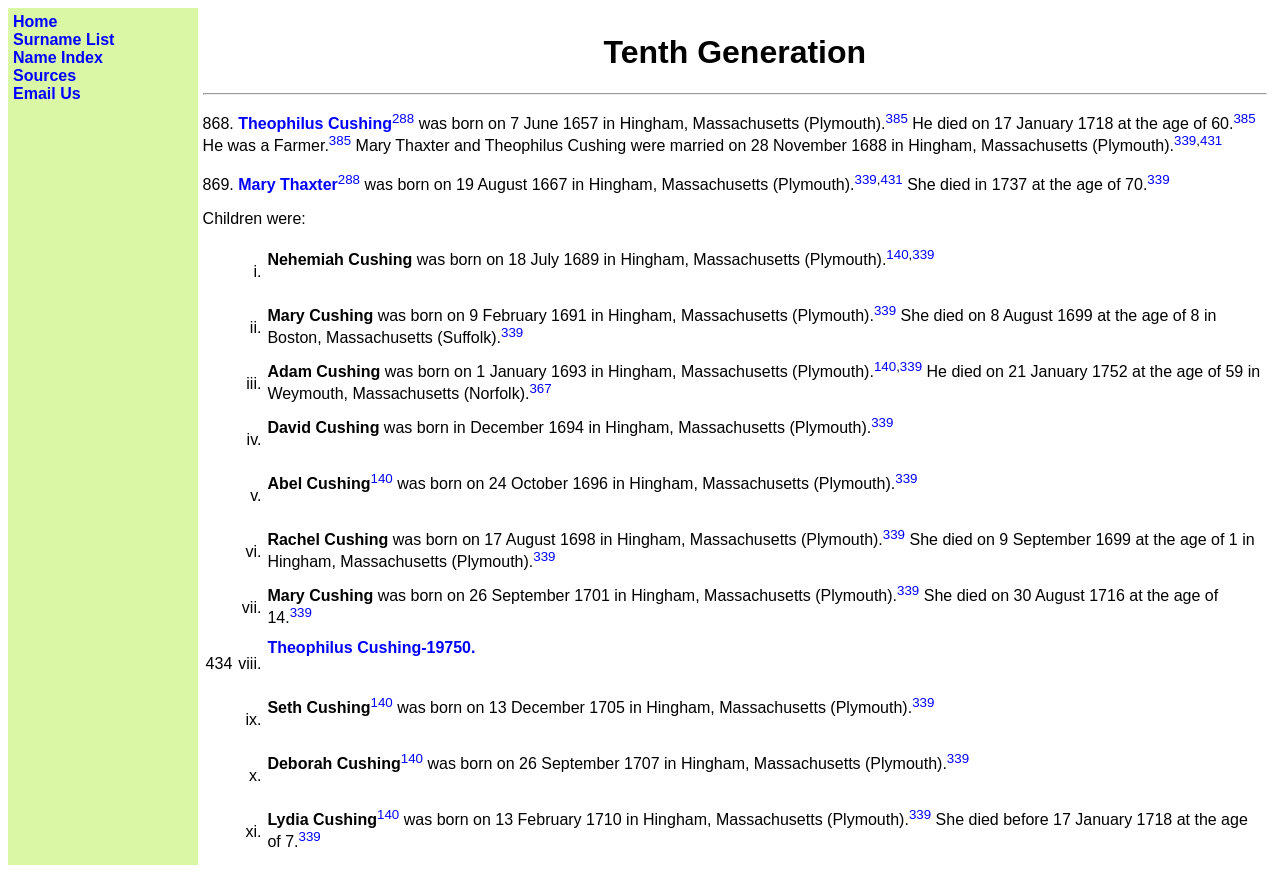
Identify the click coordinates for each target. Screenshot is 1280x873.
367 (540, 388)
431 (1211, 140)
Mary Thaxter (288, 184)
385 (897, 118)
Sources (44, 75)
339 (1185, 140)
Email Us (47, 93)
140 (897, 254)
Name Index (58, 57)
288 (403, 118)
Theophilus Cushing (315, 123)
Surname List (63, 39)
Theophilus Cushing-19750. (371, 647)
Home (35, 21)
